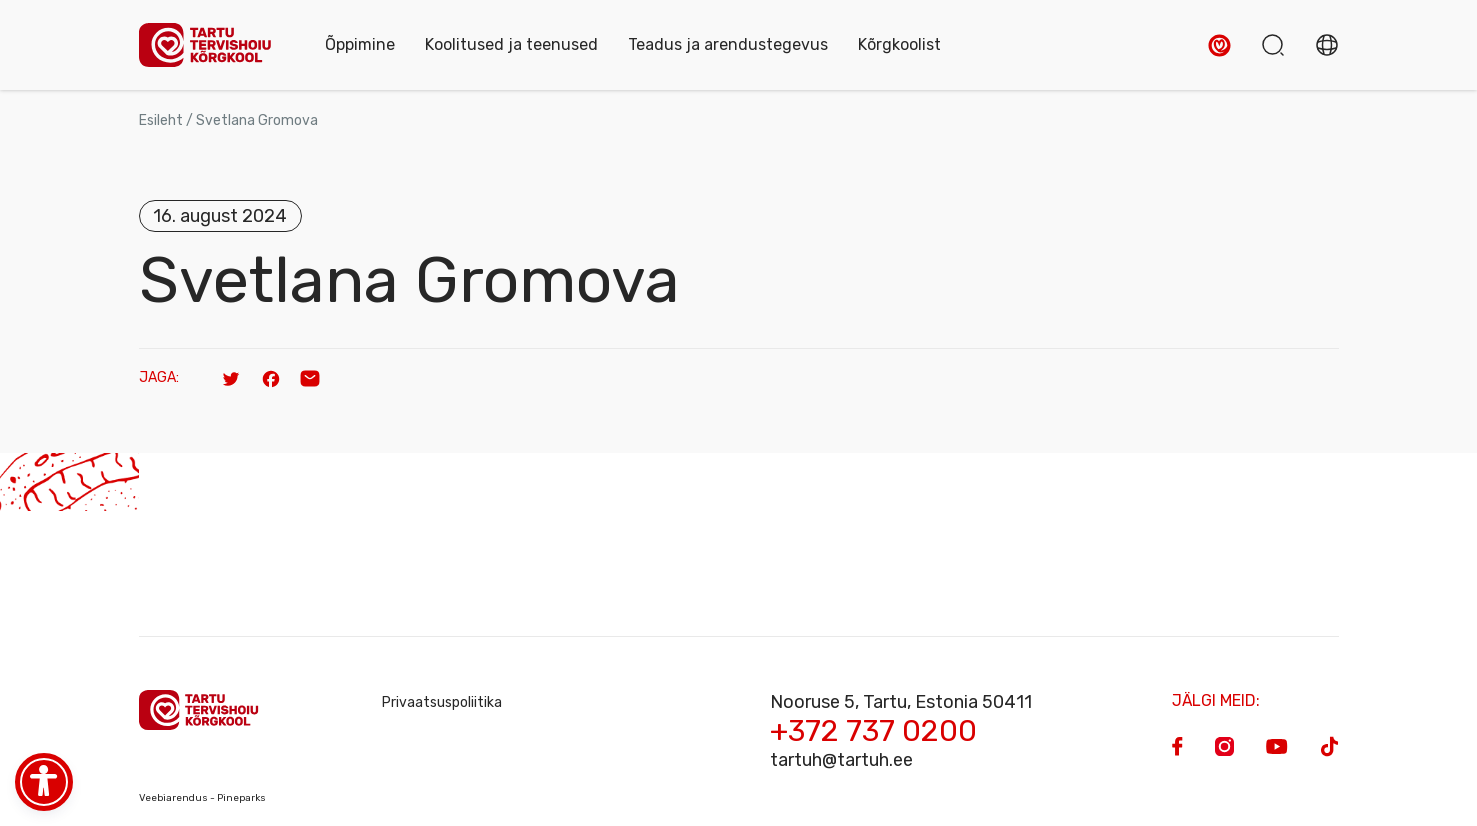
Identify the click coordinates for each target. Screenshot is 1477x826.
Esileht (161, 120)
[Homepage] (212, 45)
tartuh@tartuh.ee (841, 760)
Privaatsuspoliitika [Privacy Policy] (442, 702)
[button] (1219, 45)
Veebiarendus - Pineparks (202, 798)
